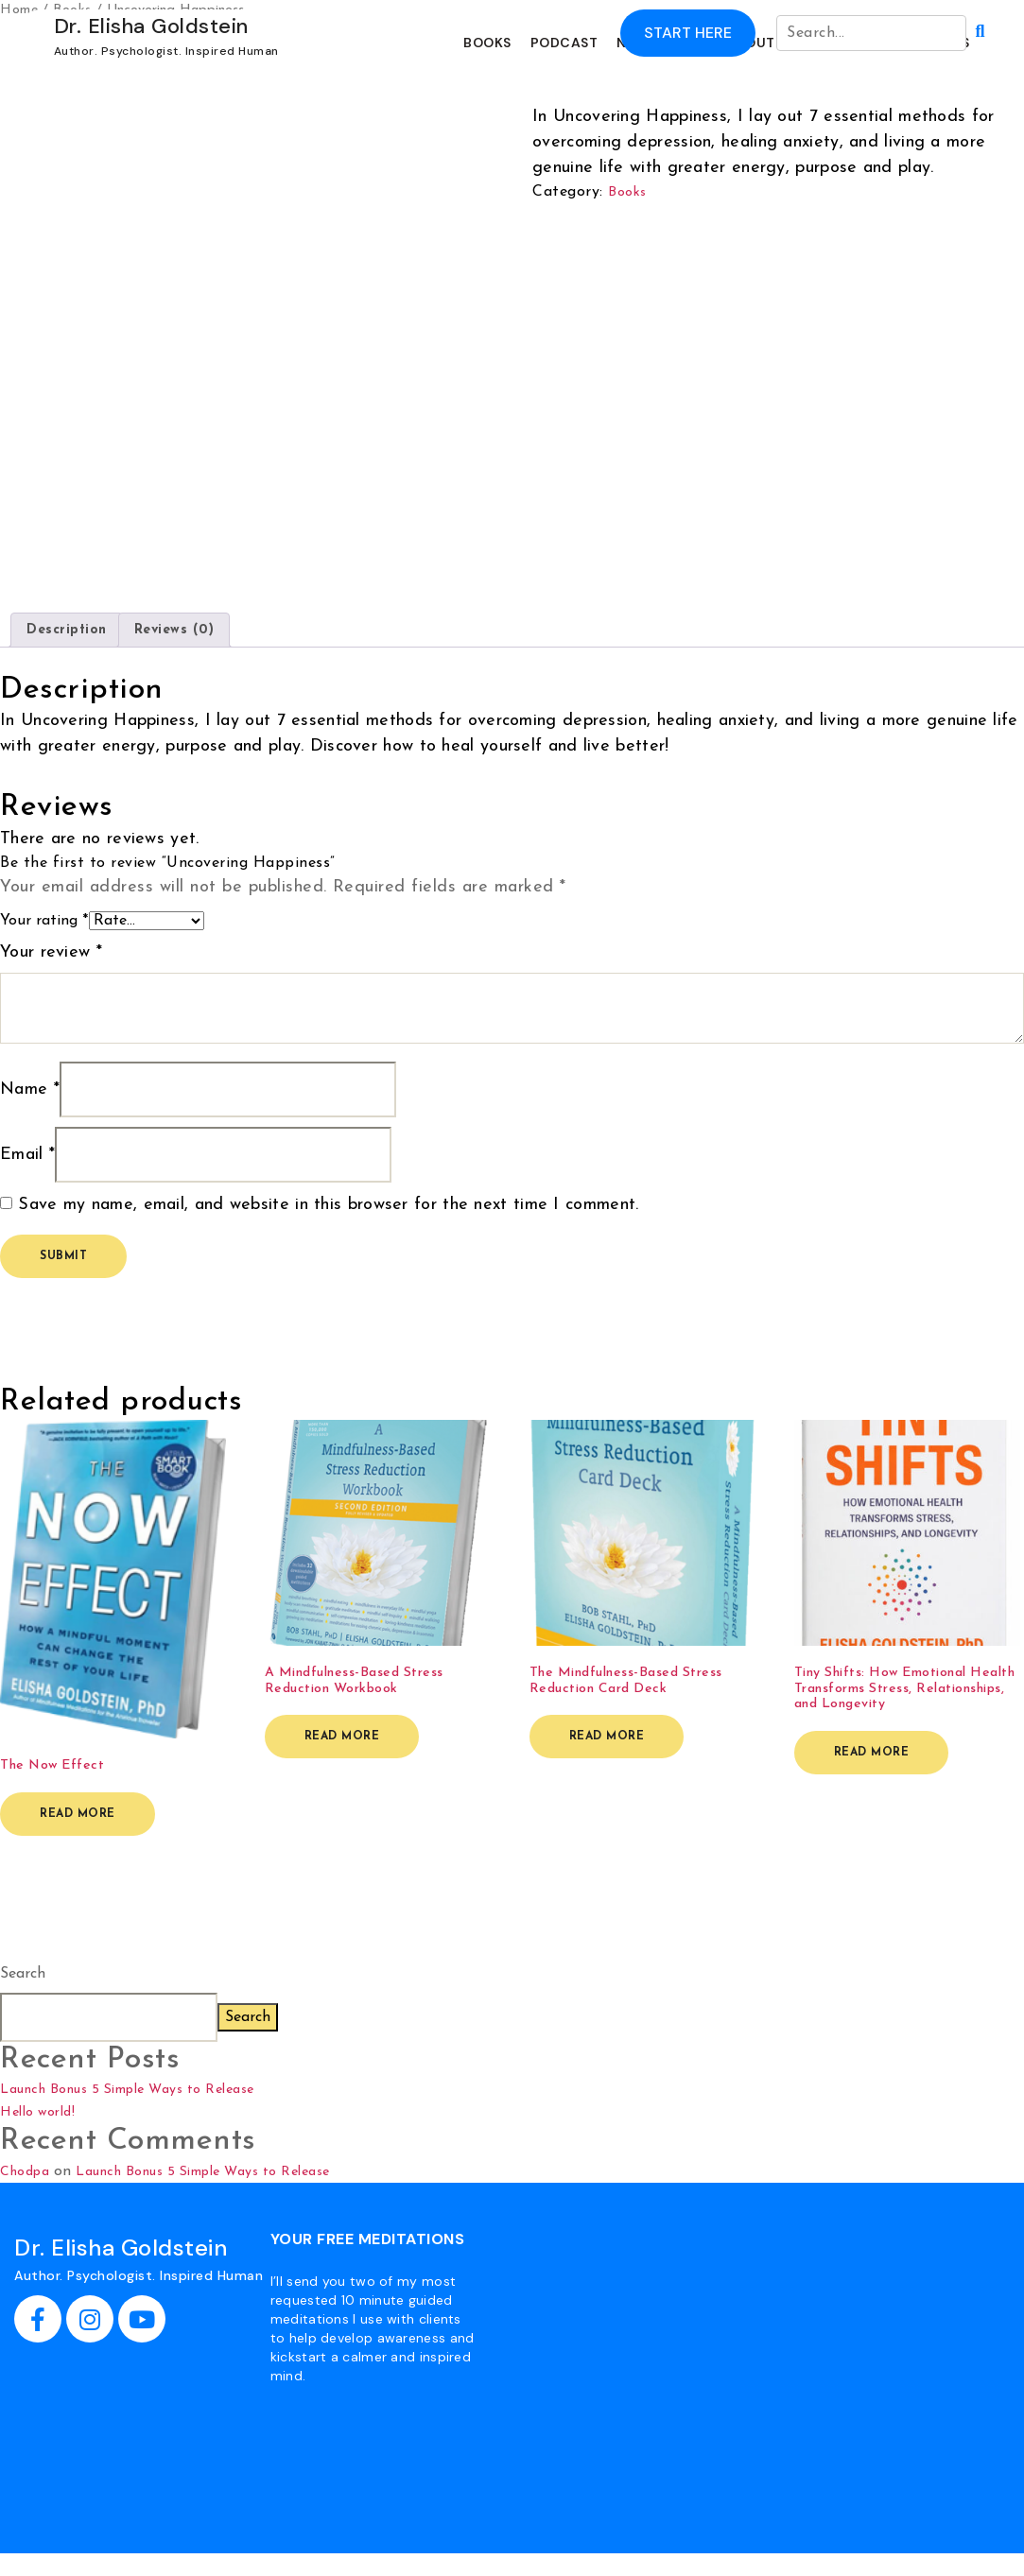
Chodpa (24, 2172)
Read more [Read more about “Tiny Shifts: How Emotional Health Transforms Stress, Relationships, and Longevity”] (872, 1752)
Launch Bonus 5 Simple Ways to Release (127, 2090)
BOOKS (487, 42)
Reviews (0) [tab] (174, 630)
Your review (51, 952)
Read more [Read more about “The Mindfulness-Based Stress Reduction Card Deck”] (607, 1736)
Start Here (688, 33)
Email (27, 1155)
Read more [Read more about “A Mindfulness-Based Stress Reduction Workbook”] (342, 1736)
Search (22, 1973)
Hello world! (37, 2112)
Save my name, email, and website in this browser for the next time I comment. (328, 1205)
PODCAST (564, 42)
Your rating (44, 920)
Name (30, 1089)
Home (19, 10)
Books (627, 192)
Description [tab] (66, 630)
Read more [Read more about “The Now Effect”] (77, 1814)
